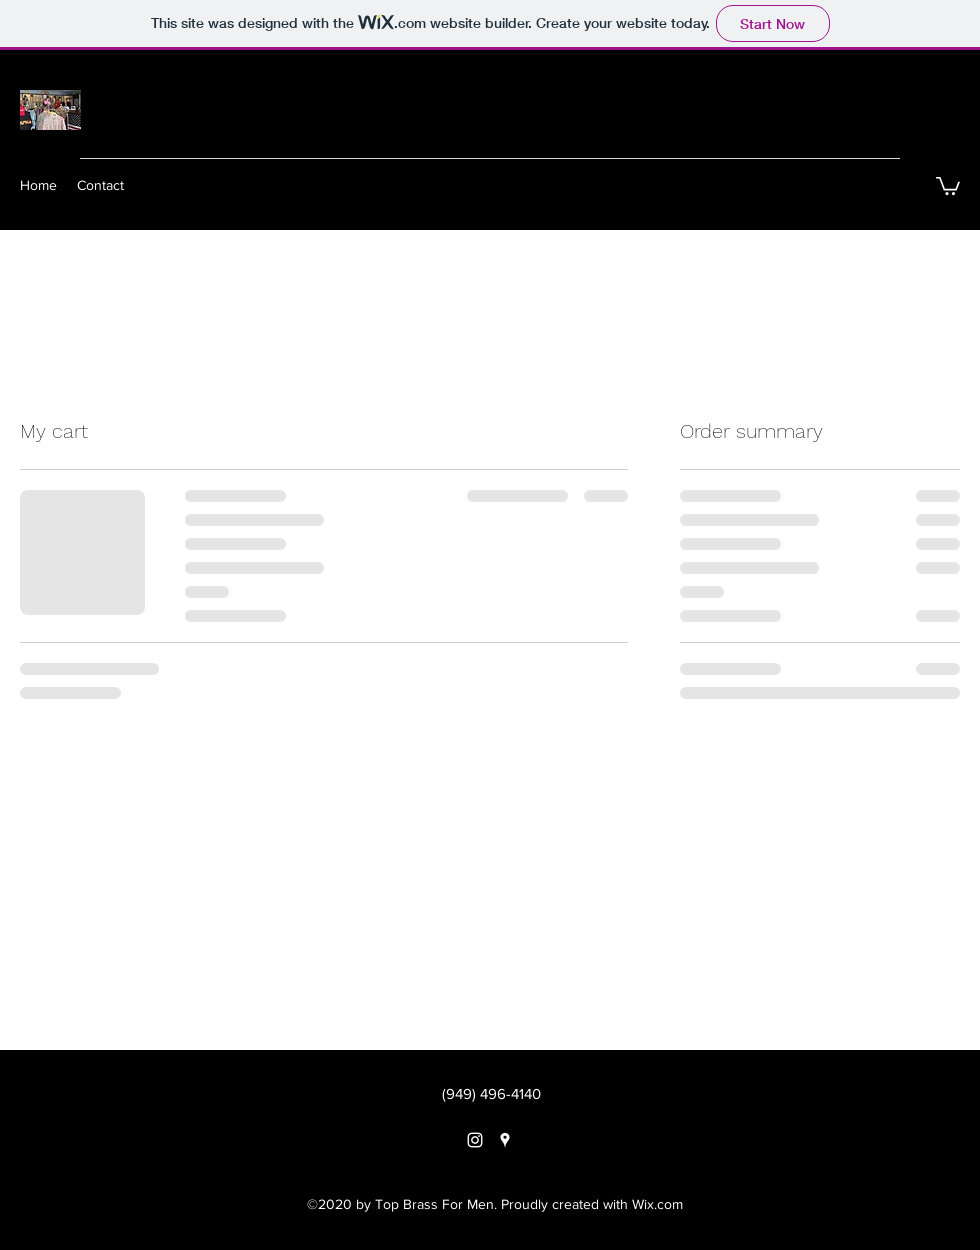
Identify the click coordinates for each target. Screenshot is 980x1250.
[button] (948, 185)
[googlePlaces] (505, 1140)
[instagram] (475, 1140)
